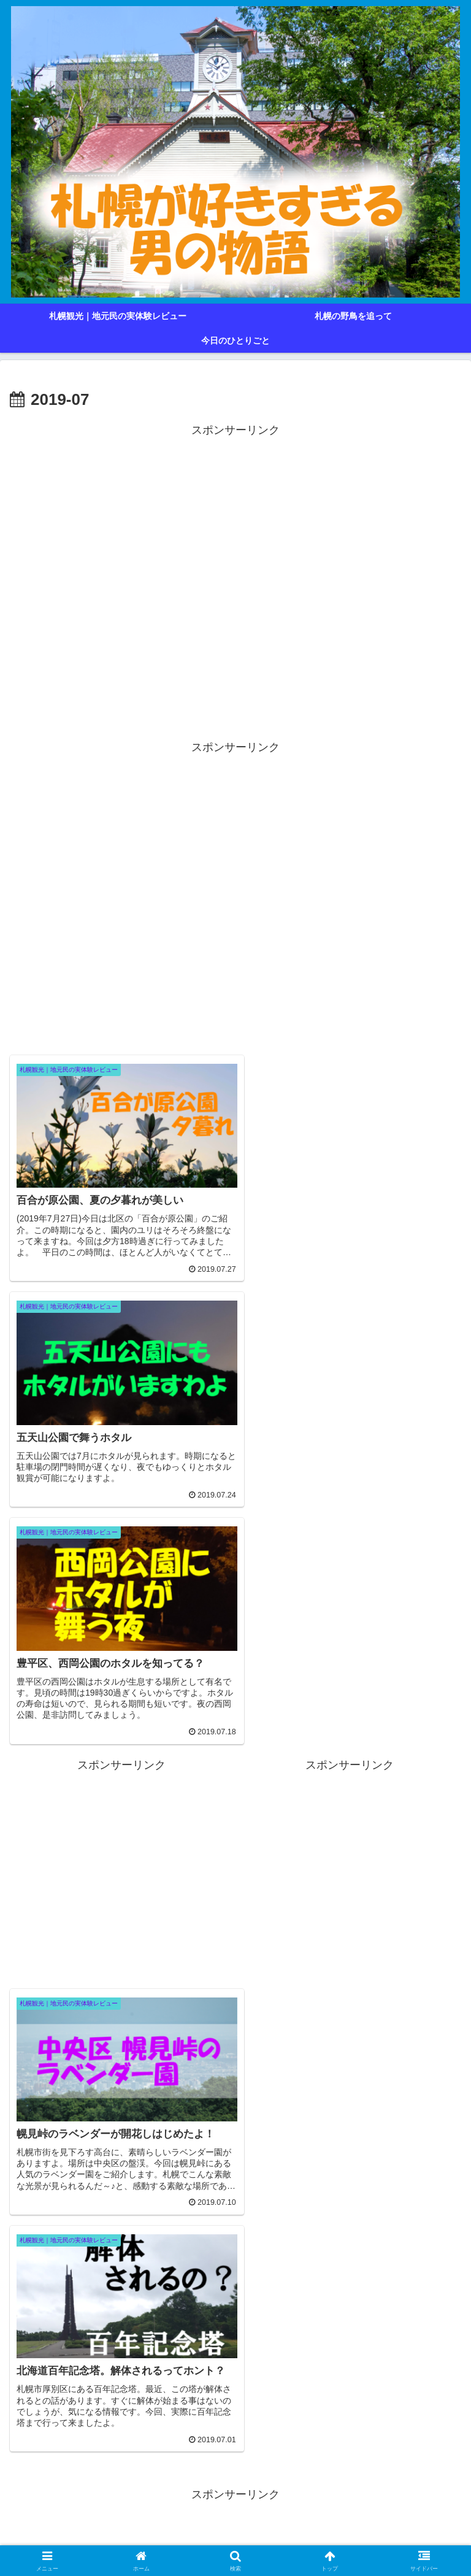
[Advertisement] (235, 581)
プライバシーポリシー (235, 2537)
